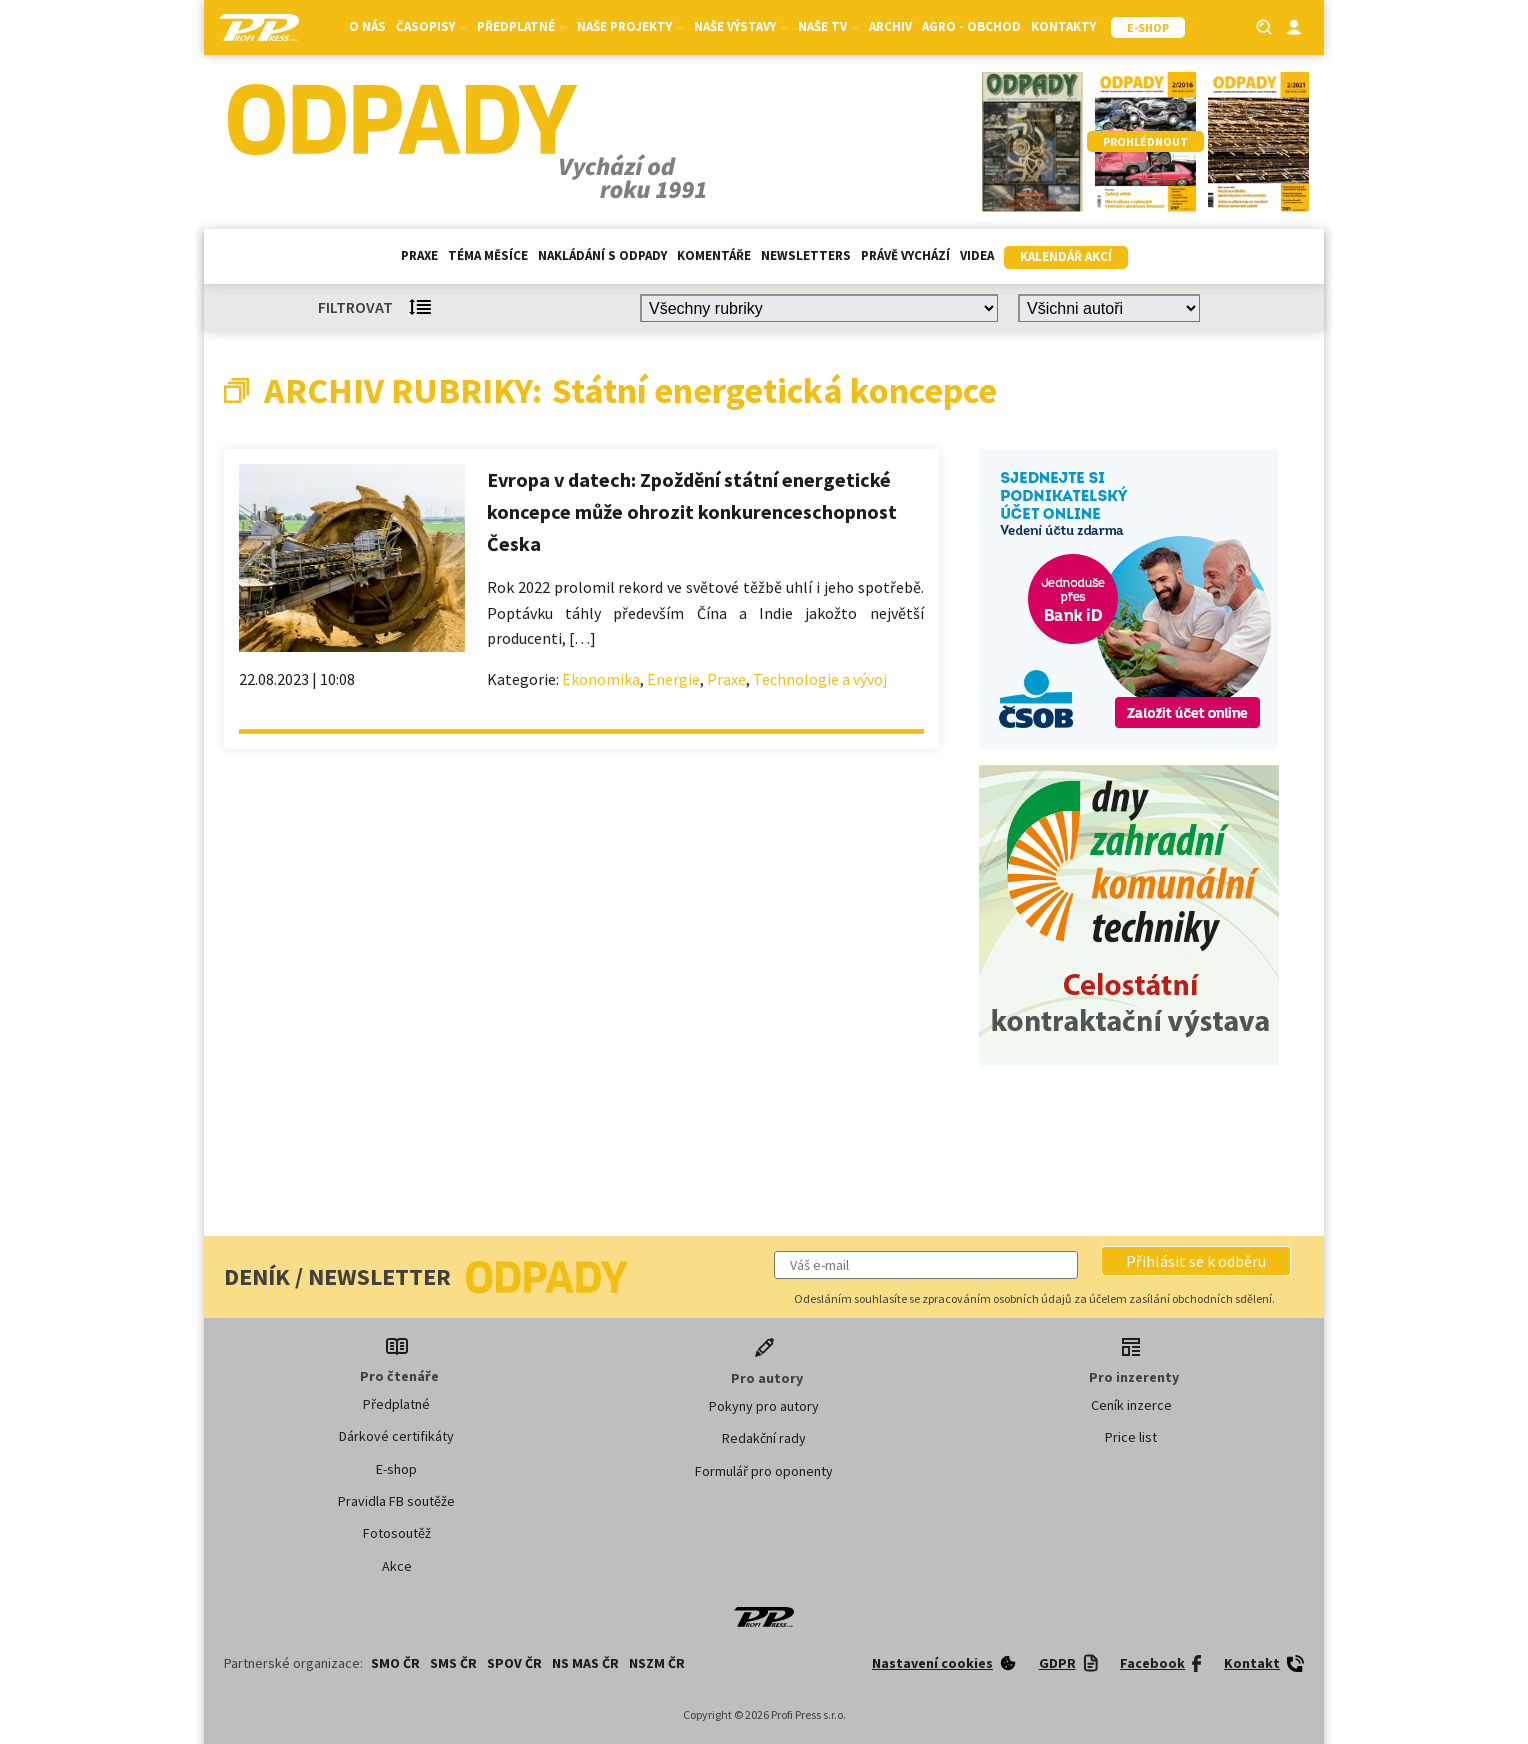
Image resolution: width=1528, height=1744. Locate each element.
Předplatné (522, 26)
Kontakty (1063, 26)
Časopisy (431, 26)
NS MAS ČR (585, 1663)
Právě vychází (905, 255)
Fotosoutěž (397, 1533)
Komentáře (714, 255)
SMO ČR (395, 1663)
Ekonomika (601, 679)
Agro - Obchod (971, 26)
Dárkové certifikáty (396, 1436)
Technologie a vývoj (820, 679)
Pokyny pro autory (764, 1406)
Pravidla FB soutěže (396, 1501)
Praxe (419, 255)
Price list (1131, 1437)
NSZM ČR (657, 1663)
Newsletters (806, 255)
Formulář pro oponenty (764, 1471)
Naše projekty (630, 26)
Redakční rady (764, 1438)
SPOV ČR (514, 1663)
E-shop (396, 1469)
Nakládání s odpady (602, 255)
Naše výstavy (741, 26)
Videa (977, 255)
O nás (367, 26)
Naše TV (828, 26)
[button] (1196, 1261)
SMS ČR (453, 1663)
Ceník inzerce (1131, 1405)
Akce (397, 1566)
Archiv (890, 26)
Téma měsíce (488, 255)
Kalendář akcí (1066, 256)
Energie (673, 679)
